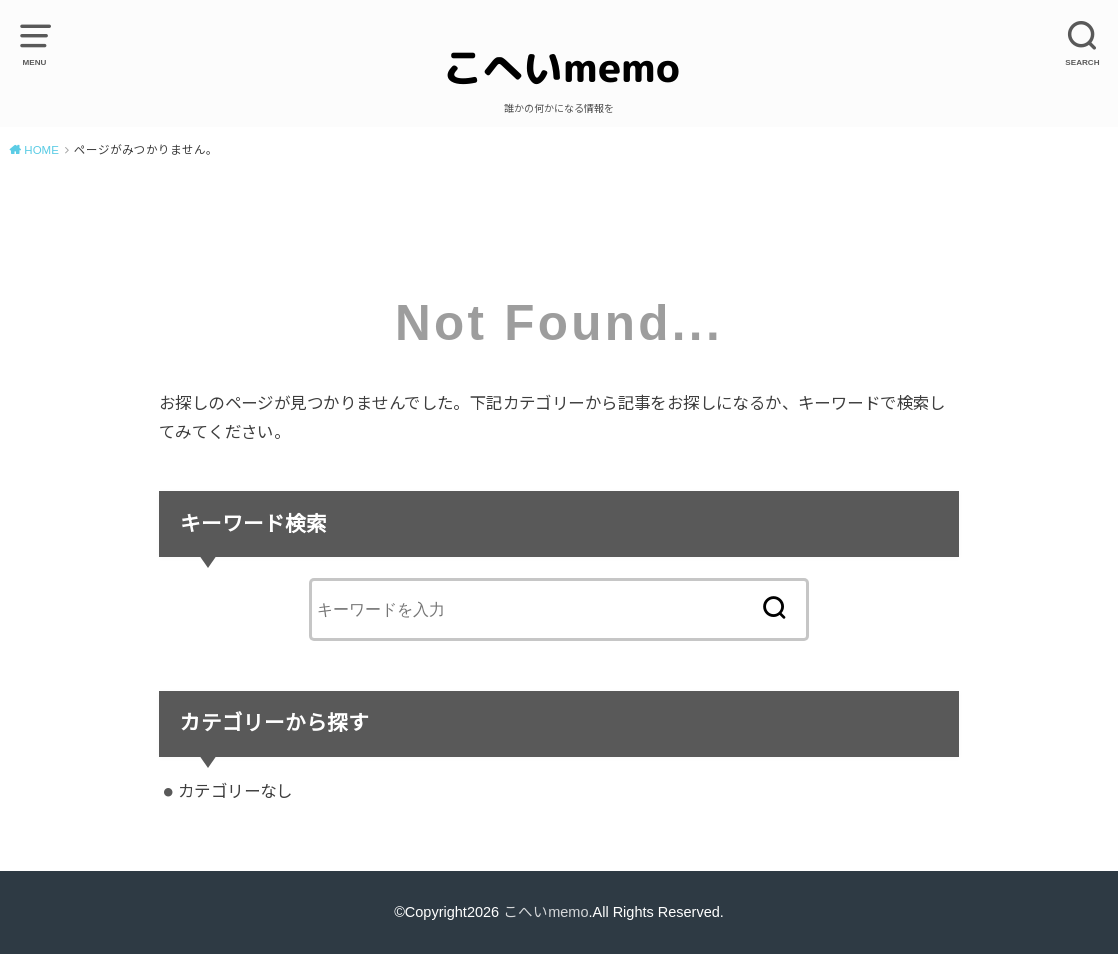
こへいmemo (545, 912)
